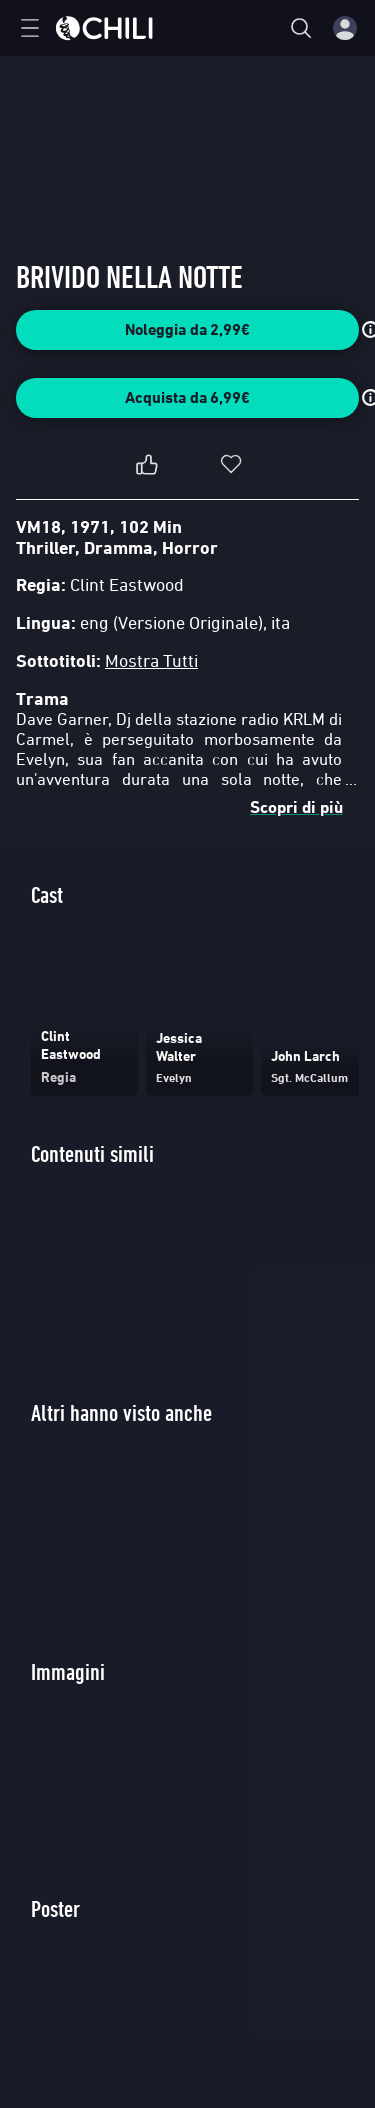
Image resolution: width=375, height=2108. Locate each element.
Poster (55, 1908)
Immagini (68, 1671)
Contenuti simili (92, 1153)
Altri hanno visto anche (121, 1412)
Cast (47, 894)
